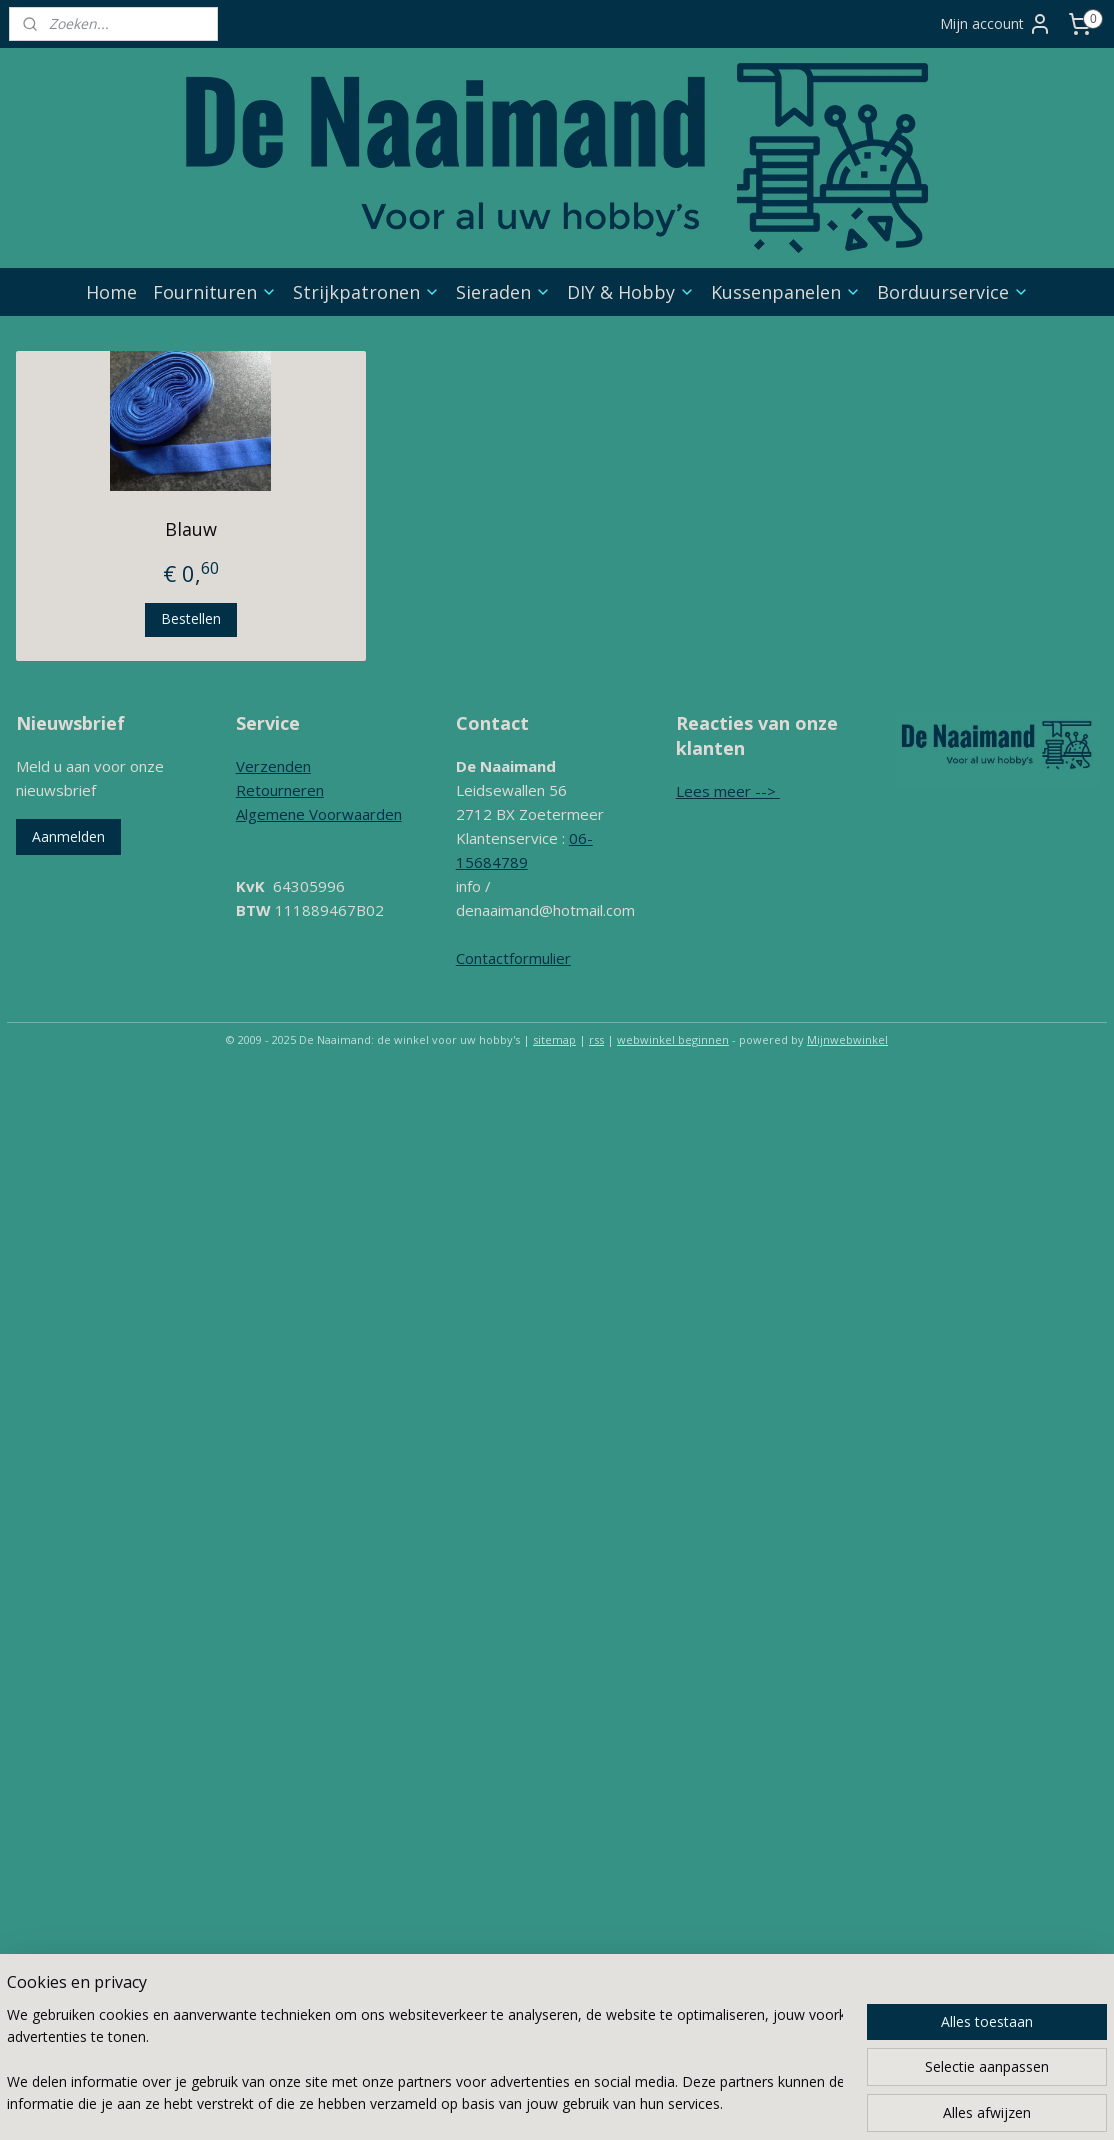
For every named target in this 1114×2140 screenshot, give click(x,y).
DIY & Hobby (631, 292)
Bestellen (191, 618)
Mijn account (996, 24)
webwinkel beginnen (673, 1039)
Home (111, 292)
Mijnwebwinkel (847, 1039)
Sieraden (503, 292)
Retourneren (280, 790)
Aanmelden (68, 836)
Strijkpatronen (366, 292)
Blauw (191, 529)
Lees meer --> (728, 791)
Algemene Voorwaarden (319, 814)
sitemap (554, 1039)
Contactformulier (513, 958)
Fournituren (215, 292)
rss (596, 1039)
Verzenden (273, 766)
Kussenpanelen (786, 292)
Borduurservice (953, 292)
